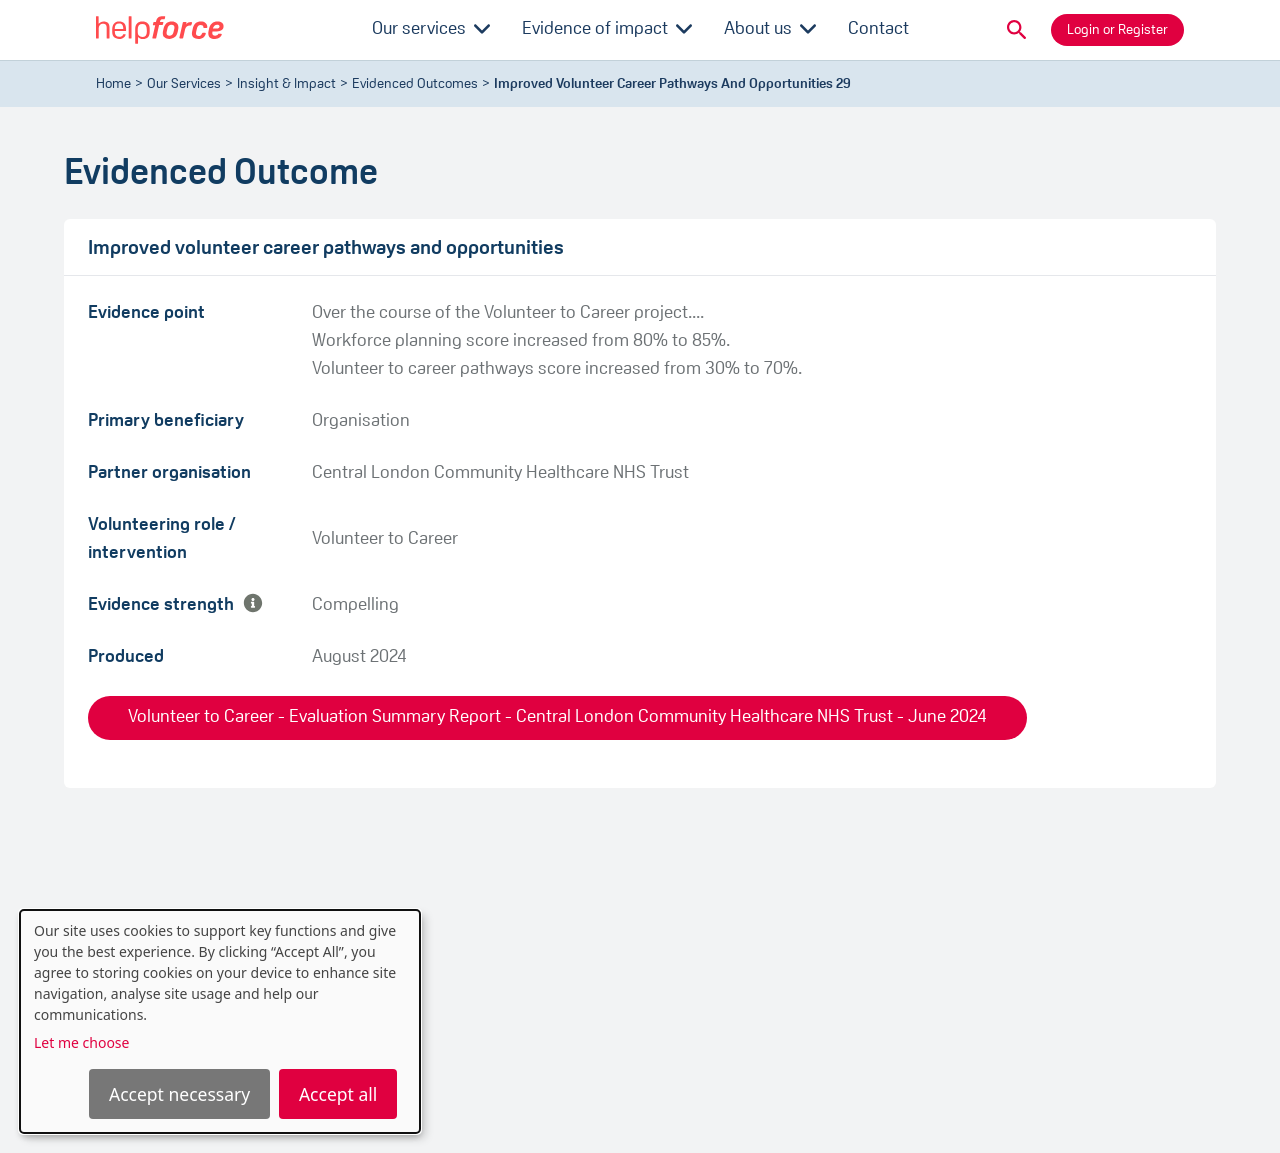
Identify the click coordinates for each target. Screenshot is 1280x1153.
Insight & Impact (286, 84)
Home (113, 84)
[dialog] (220, 1021)
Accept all (338, 1094)
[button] (1017, 30)
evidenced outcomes (415, 84)
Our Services (184, 84)
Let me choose (81, 1042)
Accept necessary (179, 1094)
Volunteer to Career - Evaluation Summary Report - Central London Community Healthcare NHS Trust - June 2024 (557, 717)
